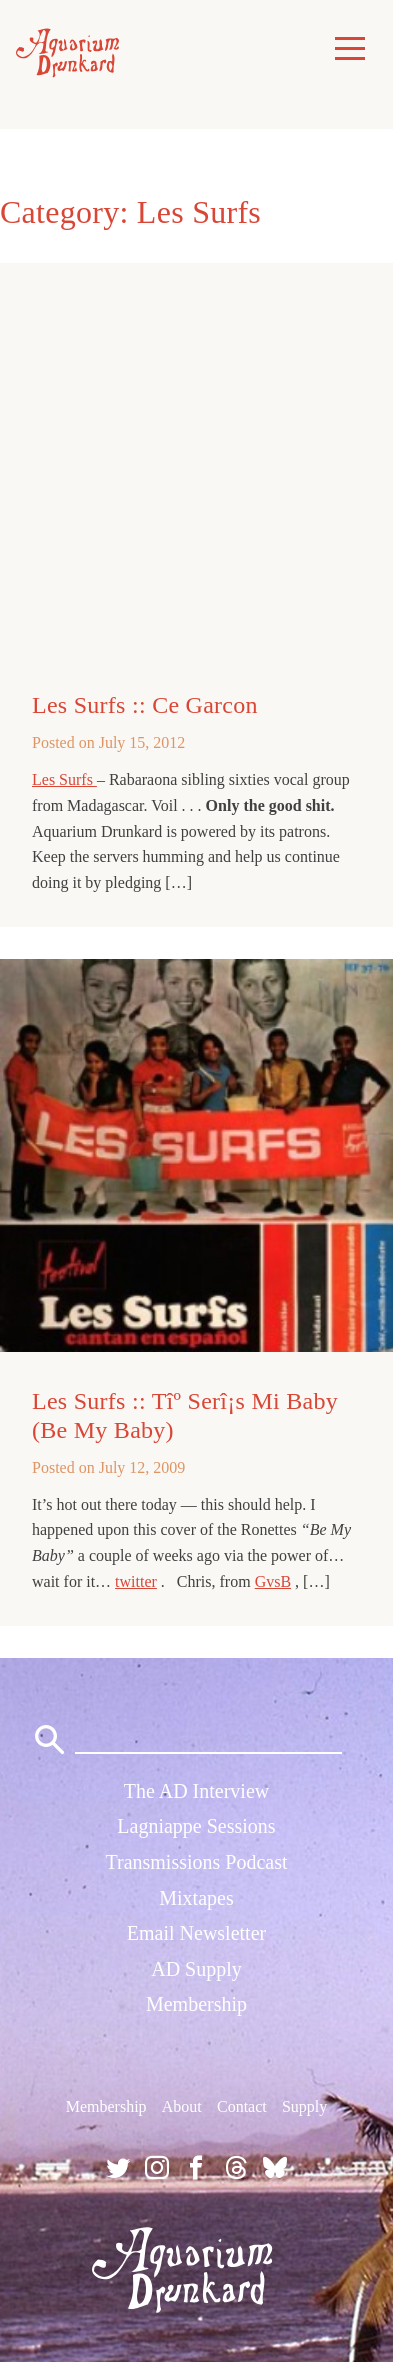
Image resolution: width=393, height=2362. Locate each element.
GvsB (273, 1581)
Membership (196, 2004)
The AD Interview (197, 1791)
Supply (304, 2106)
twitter (136, 1581)
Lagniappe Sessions (196, 1826)
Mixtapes (196, 1898)
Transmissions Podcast (196, 1862)
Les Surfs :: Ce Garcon (145, 705)
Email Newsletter (196, 1933)
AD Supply (196, 1969)
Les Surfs (64, 779)
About (182, 2106)
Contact (242, 2106)
